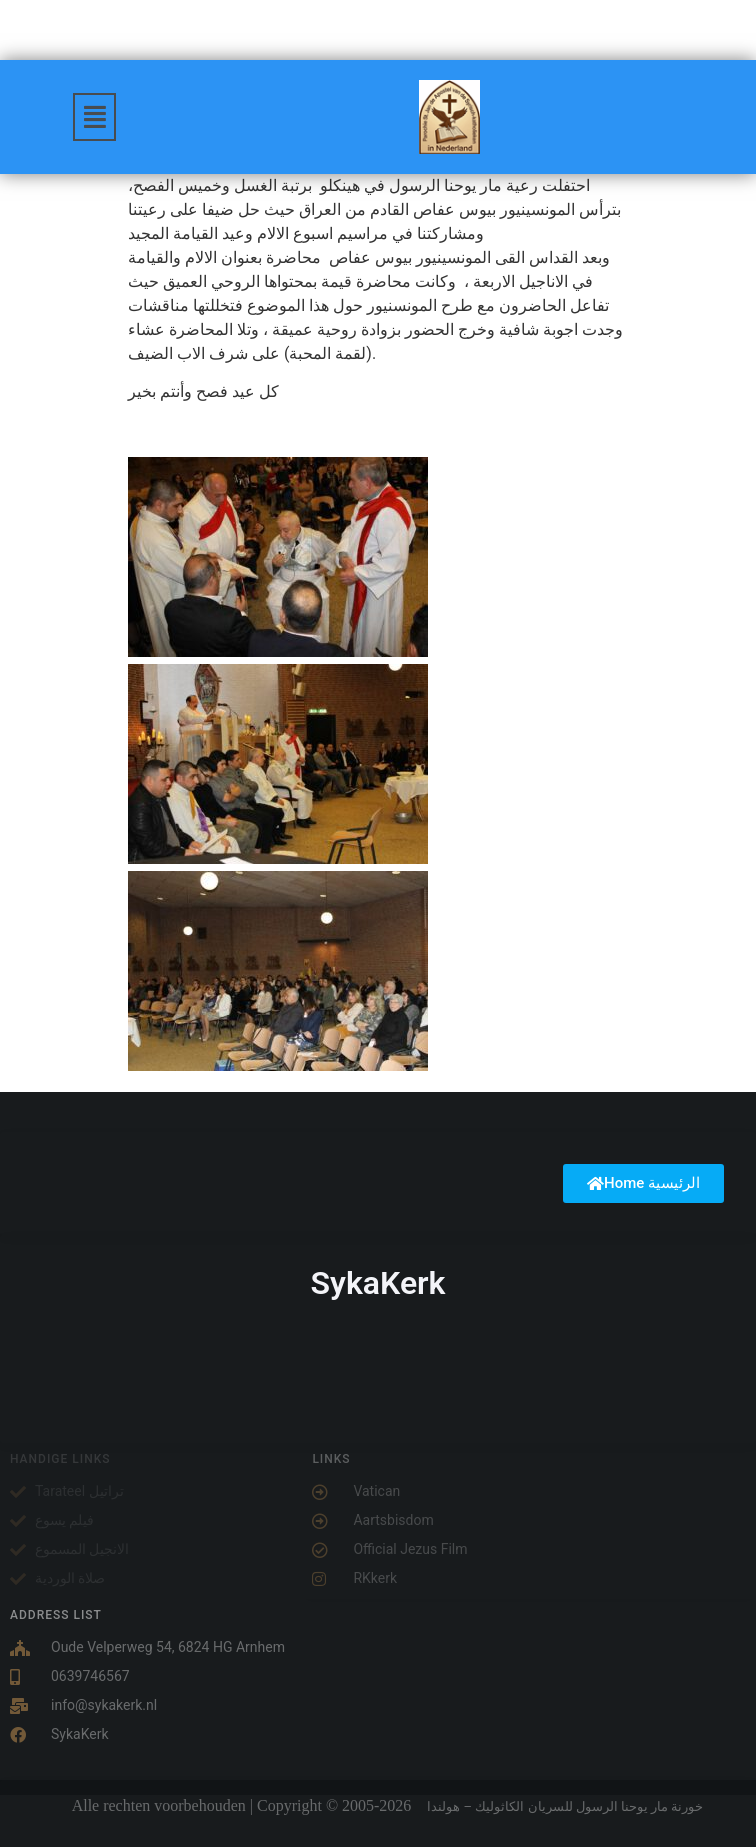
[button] (95, 117)
